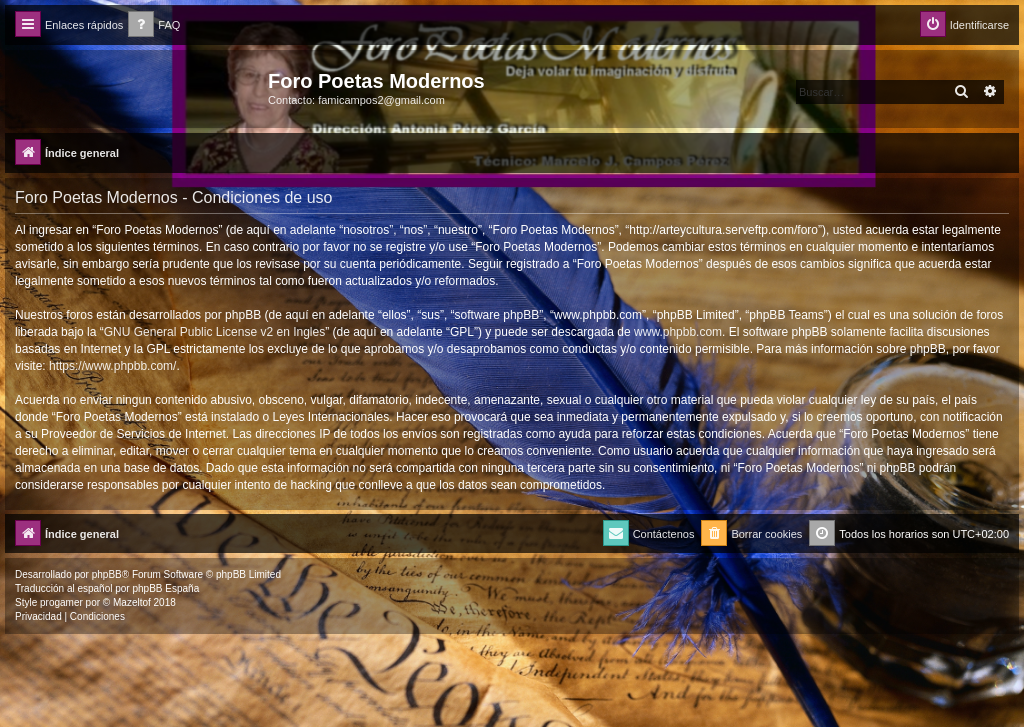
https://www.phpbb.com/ (112, 366)
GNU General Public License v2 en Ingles (214, 332)
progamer (61, 602)
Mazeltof (132, 602)
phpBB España (165, 588)
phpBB (107, 574)
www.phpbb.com (678, 332)
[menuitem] (154, 25)
